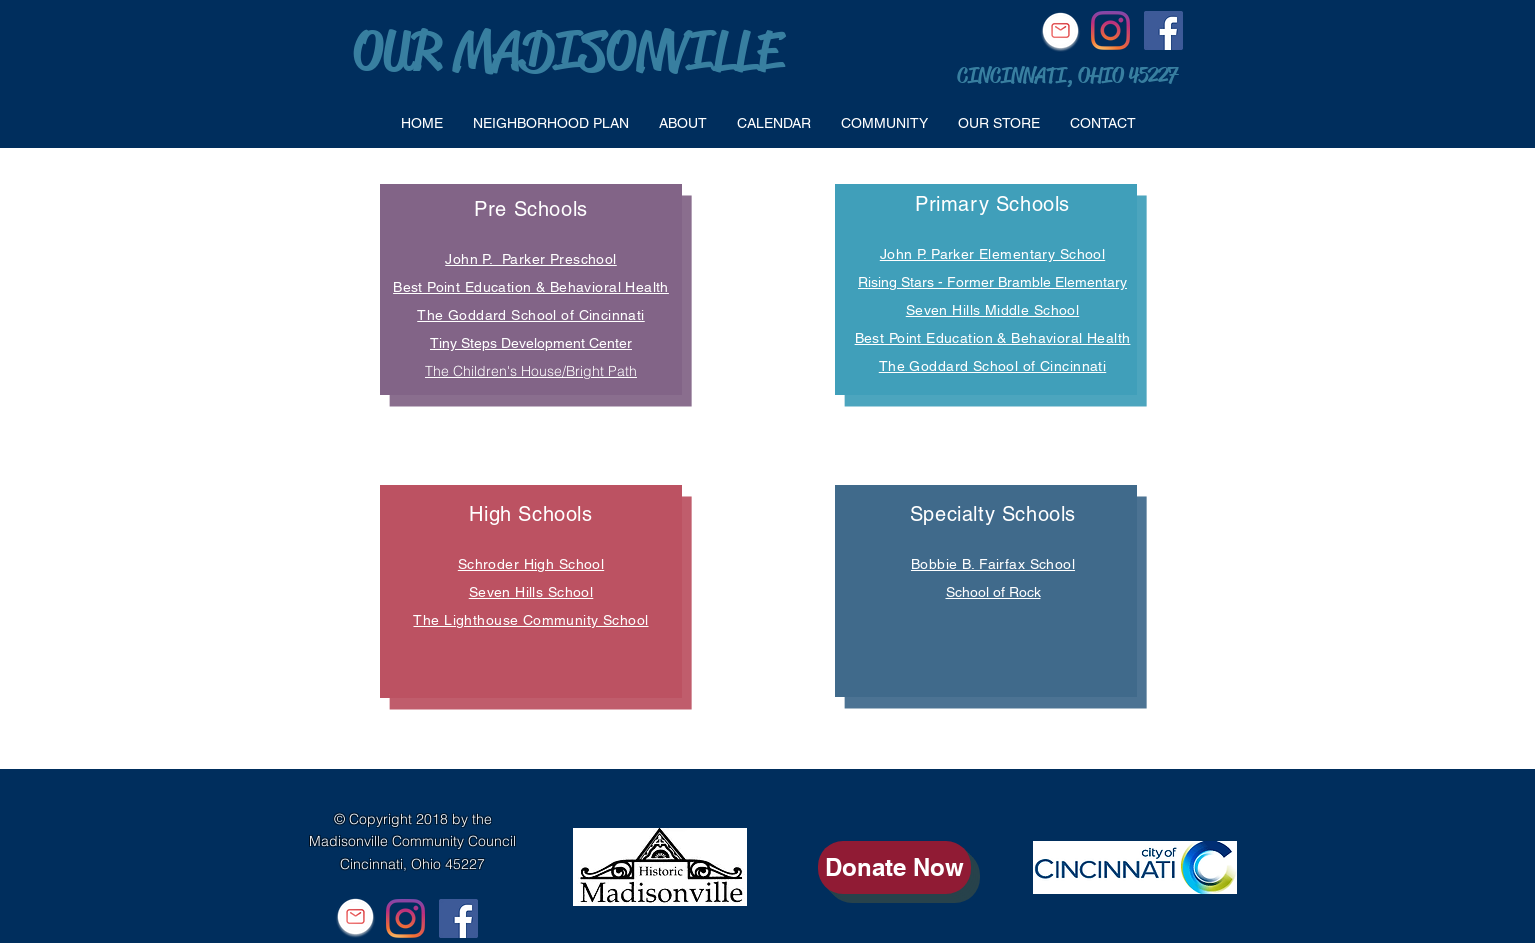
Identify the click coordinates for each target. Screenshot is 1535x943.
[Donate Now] (894, 867)
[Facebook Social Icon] (1163, 30)
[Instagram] (1110, 30)
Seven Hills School (531, 592)
